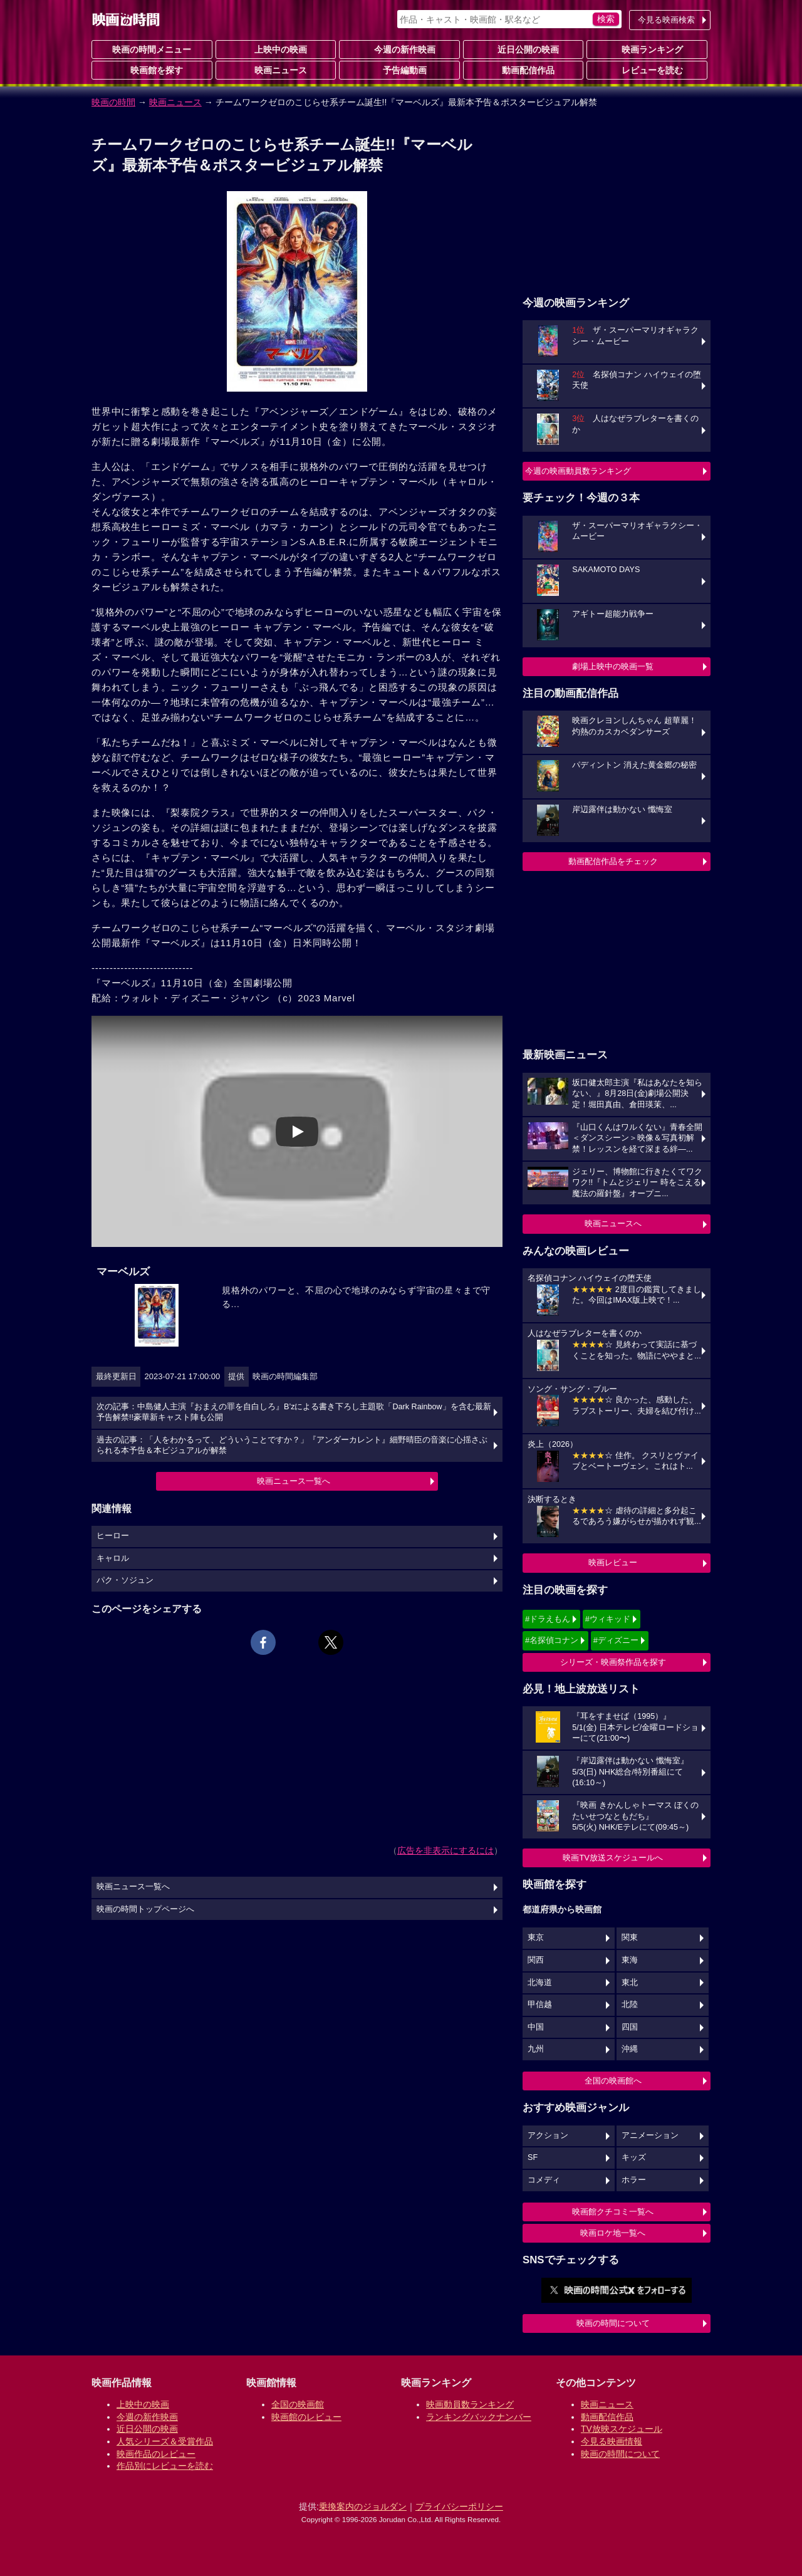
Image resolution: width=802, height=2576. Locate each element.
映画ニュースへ (613, 1223)
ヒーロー (112, 1535)
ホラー (634, 2180)
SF (533, 2157)
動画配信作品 (523, 69)
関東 (630, 1937)
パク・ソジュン (125, 1580)
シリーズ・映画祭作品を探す (613, 1662)
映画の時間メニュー (151, 49)
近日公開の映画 (523, 49)
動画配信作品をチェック (613, 861)
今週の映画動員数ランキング (578, 471)
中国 (536, 2027)
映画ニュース (275, 69)
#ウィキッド (607, 1619)
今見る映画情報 (611, 2441)
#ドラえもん (547, 1619)
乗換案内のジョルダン (363, 2506)
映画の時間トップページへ (145, 1909)
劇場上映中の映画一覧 (613, 666)
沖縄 (630, 2049)
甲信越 (540, 2004)
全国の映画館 (297, 2404)
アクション (548, 2135)
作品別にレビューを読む (165, 2466)
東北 (630, 1982)
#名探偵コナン (551, 1640)
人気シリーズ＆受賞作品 (165, 2441)
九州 (536, 2049)
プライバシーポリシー (459, 2506)
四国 (630, 2027)
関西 (536, 1960)
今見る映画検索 (666, 19)
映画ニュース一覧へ (293, 1481)
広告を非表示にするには (445, 1850)
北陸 (630, 2004)
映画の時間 (113, 102)
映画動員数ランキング (470, 2404)
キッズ (634, 2157)
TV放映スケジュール (621, 2429)
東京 (536, 1937)
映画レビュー (612, 1562)
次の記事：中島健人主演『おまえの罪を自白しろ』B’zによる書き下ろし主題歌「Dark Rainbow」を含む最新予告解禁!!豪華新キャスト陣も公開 (293, 1412)
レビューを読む (647, 69)
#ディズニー (615, 1640)
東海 (630, 1960)
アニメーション (650, 2135)
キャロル (112, 1558)
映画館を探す (151, 69)
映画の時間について (613, 2323)
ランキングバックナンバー (478, 2417)
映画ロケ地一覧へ (612, 2233)
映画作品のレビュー (156, 2454)
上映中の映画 (275, 49)
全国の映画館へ (613, 2080)
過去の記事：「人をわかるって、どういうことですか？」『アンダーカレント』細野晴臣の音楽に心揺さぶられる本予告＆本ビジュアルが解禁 (291, 1446)
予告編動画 (400, 69)
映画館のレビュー (306, 2417)
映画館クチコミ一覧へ (613, 2211)
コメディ (544, 2180)
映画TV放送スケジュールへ (613, 1857)
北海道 (540, 1982)
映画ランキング (647, 49)
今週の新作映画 (399, 49)
